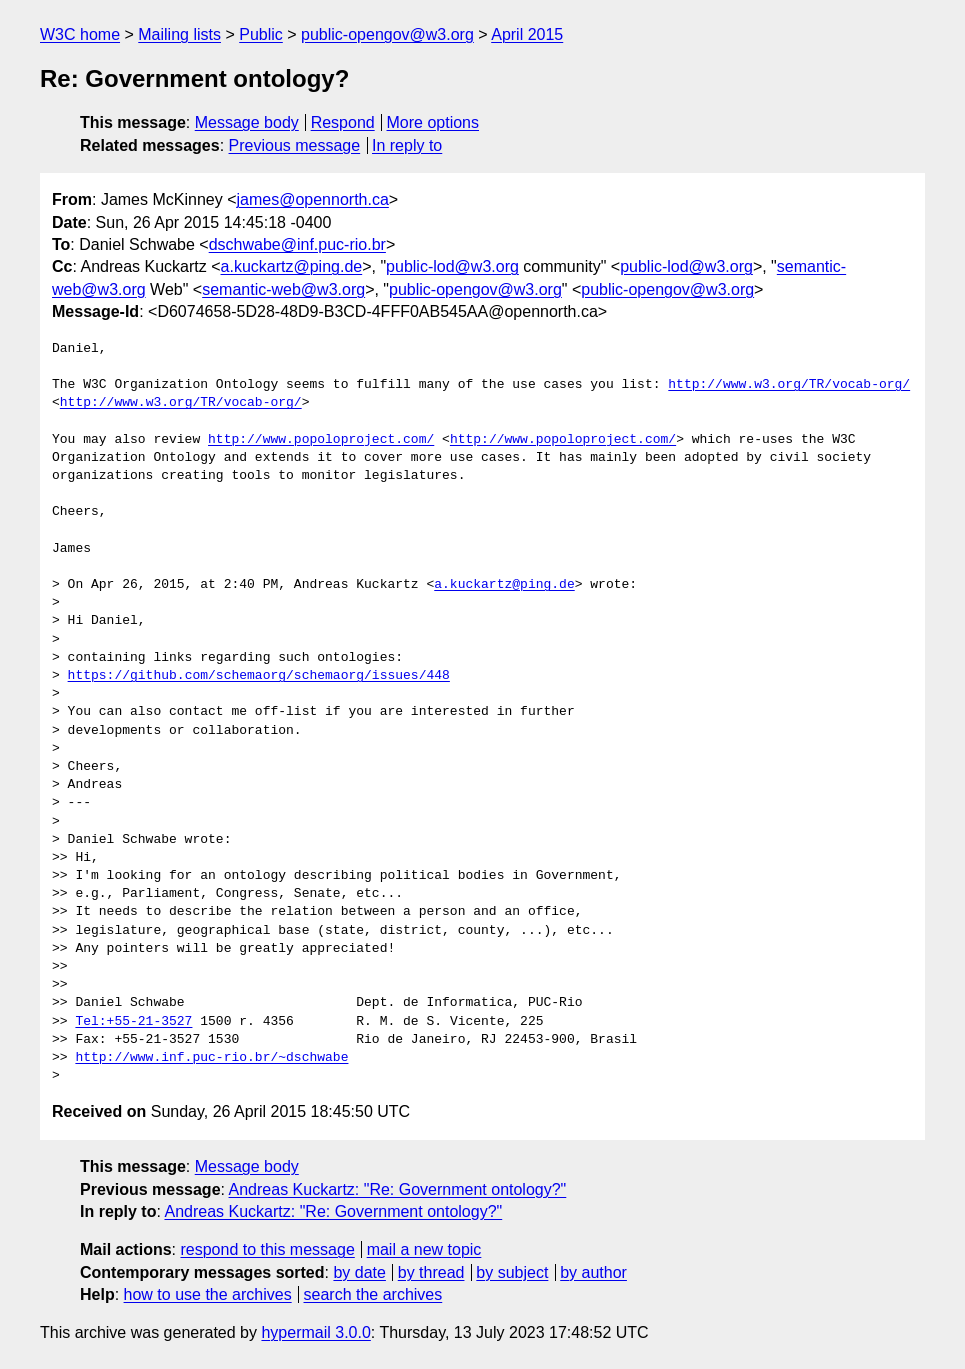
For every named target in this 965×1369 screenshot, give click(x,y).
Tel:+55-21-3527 (133, 1022)
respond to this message (267, 1249)
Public (261, 34)
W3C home (80, 34)
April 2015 (527, 34)
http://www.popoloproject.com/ (321, 440)
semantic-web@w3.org (283, 289)
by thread (431, 1272)
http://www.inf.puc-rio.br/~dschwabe (211, 1058)
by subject (512, 1272)
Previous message (295, 145)
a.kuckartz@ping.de (292, 266)
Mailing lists (179, 34)
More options (433, 122)
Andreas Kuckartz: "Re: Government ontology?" (398, 1189)
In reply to (407, 145)
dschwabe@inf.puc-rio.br (297, 244)
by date (359, 1272)
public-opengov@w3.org (387, 34)
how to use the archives (208, 1294)
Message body (247, 122)
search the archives (373, 1294)
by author (593, 1272)
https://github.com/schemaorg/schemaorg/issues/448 (259, 676)
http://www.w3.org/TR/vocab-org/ (789, 385)
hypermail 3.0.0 (315, 1332)
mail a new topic (424, 1249)
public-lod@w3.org (452, 266)
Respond (343, 122)
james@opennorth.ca (313, 199)
